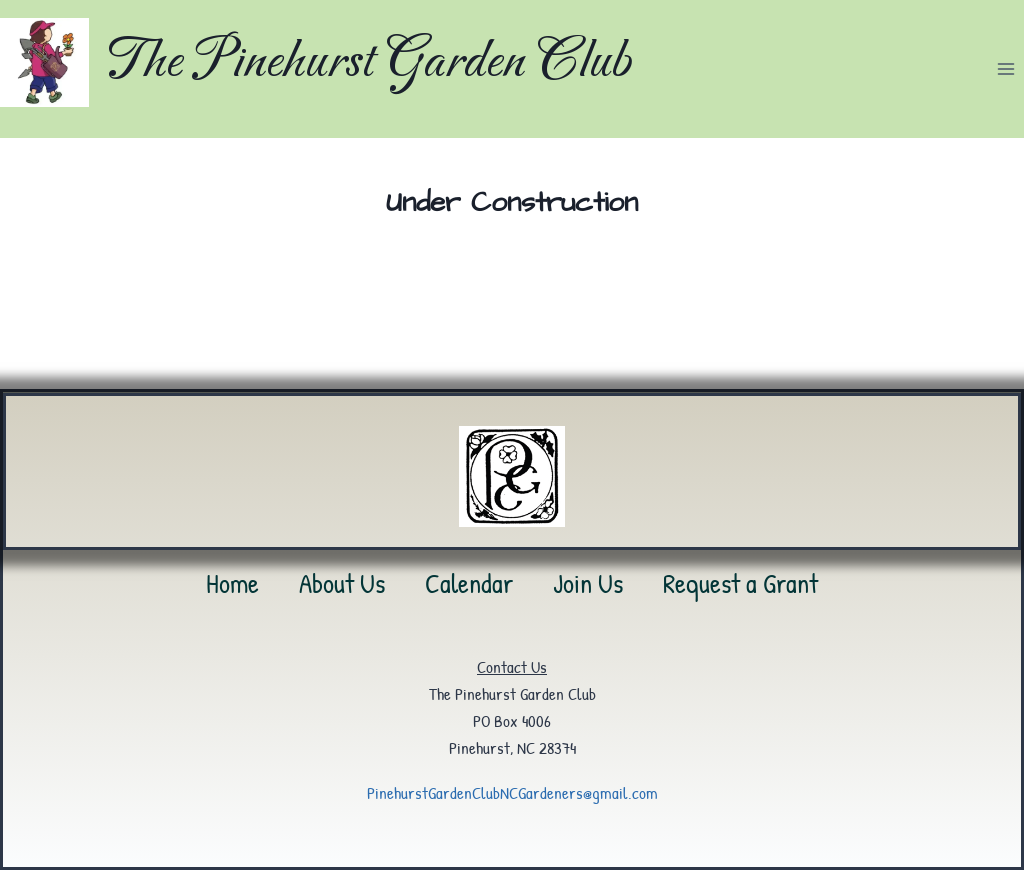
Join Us (588, 583)
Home (232, 583)
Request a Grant (740, 583)
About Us (342, 583)
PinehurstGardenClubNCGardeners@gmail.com (512, 792)
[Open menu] (1005, 68)
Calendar (469, 583)
